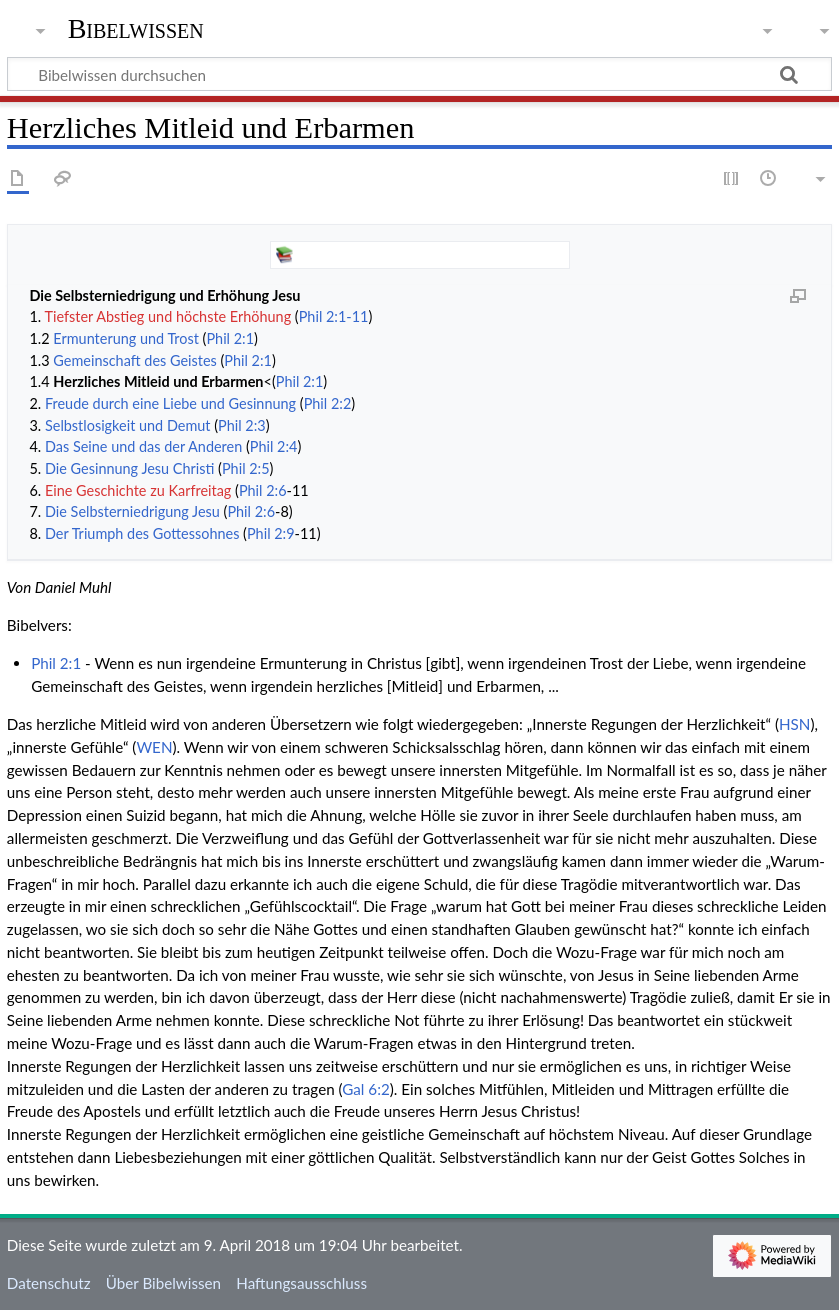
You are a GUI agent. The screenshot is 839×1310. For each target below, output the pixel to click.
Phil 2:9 (271, 533)
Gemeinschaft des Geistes (134, 360)
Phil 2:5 (246, 468)
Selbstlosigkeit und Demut (128, 425)
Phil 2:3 (242, 425)
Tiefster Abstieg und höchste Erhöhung (168, 316)
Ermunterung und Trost (126, 338)
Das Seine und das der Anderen (143, 446)
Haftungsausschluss (301, 1283)
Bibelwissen (136, 29)
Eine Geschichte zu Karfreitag (138, 490)
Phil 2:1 (230, 338)
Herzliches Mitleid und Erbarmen (158, 381)
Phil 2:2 (328, 403)
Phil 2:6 (263, 490)
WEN (154, 747)
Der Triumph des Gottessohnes (142, 533)
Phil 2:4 (274, 446)
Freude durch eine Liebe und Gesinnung (170, 403)
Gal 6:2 (365, 1089)
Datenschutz (49, 1283)
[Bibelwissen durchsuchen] (419, 74)
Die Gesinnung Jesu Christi (129, 468)
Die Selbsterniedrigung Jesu (132, 511)
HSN (794, 724)
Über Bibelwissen (163, 1283)
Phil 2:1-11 (334, 316)
